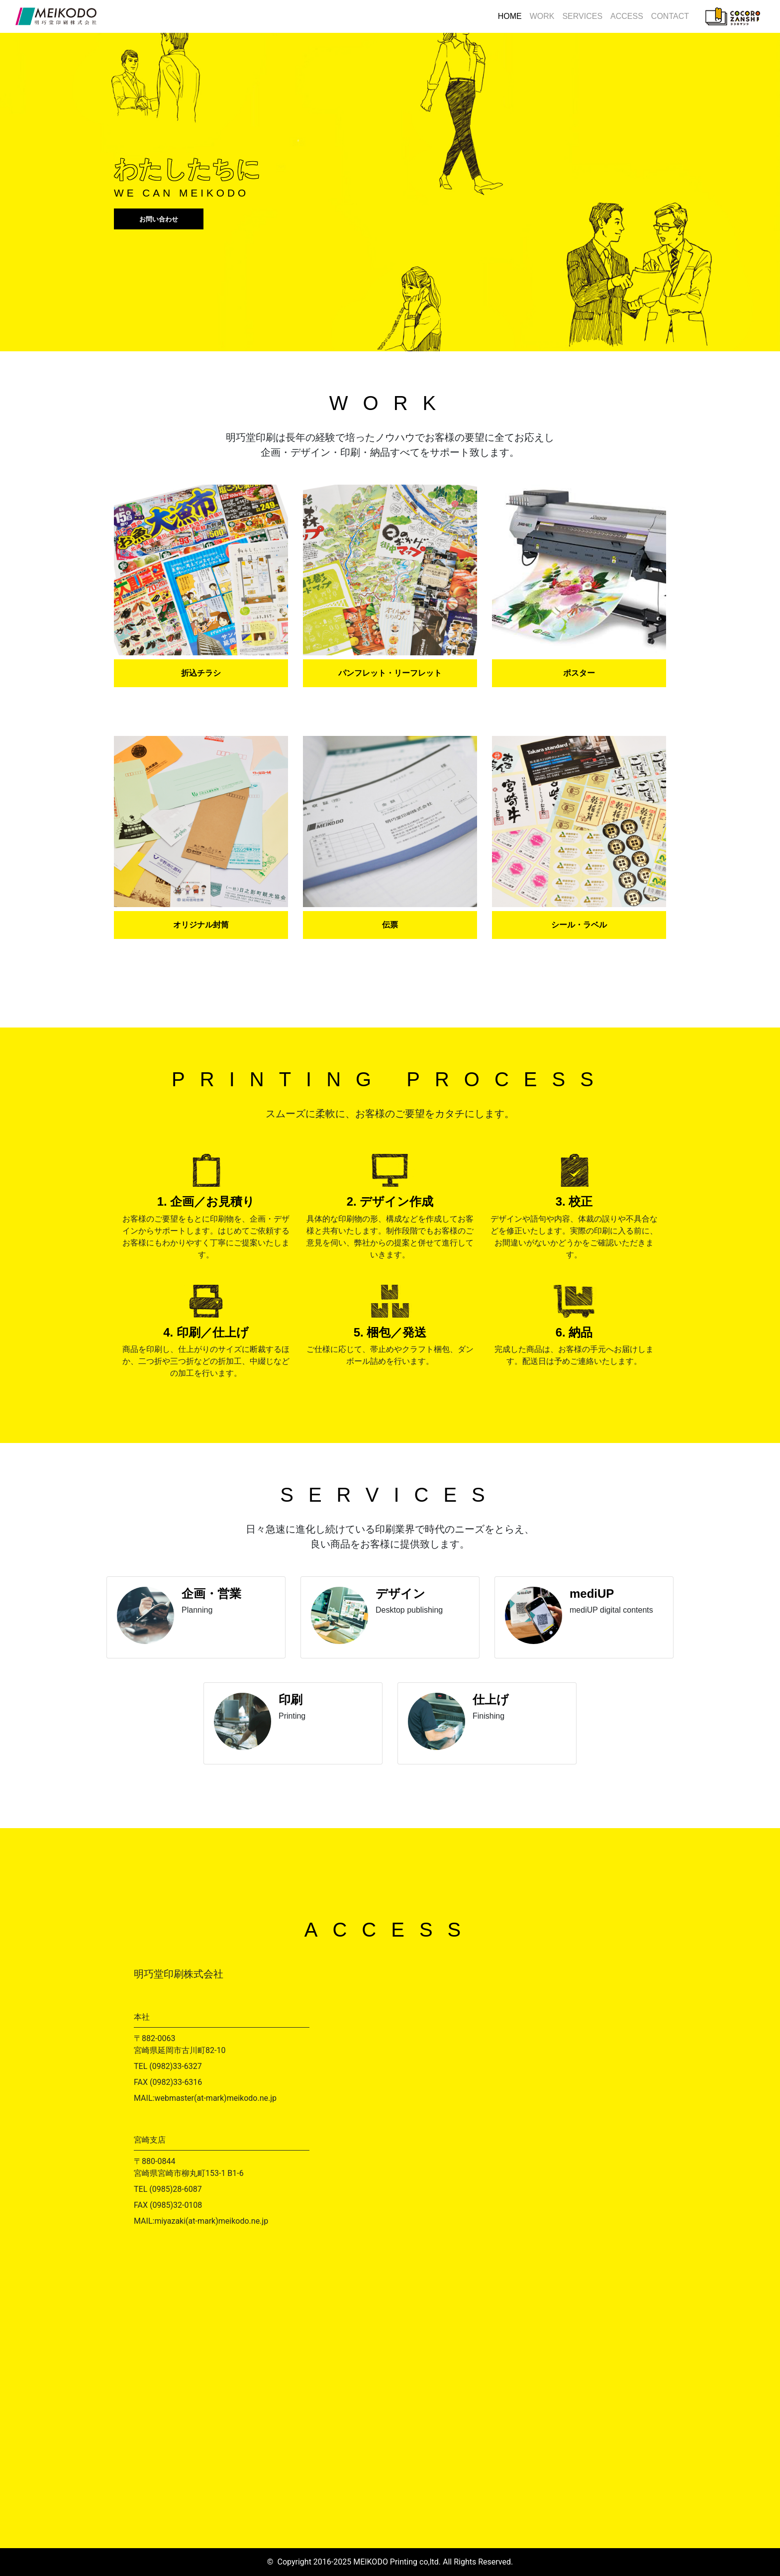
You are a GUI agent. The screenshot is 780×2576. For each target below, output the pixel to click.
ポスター (579, 673)
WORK (542, 16)
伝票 (390, 925)
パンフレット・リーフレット (390, 673)
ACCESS (626, 16)
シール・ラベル (579, 925)
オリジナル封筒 (201, 925)
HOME (510, 16)
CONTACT (670, 16)
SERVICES (582, 16)
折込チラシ (201, 673)
